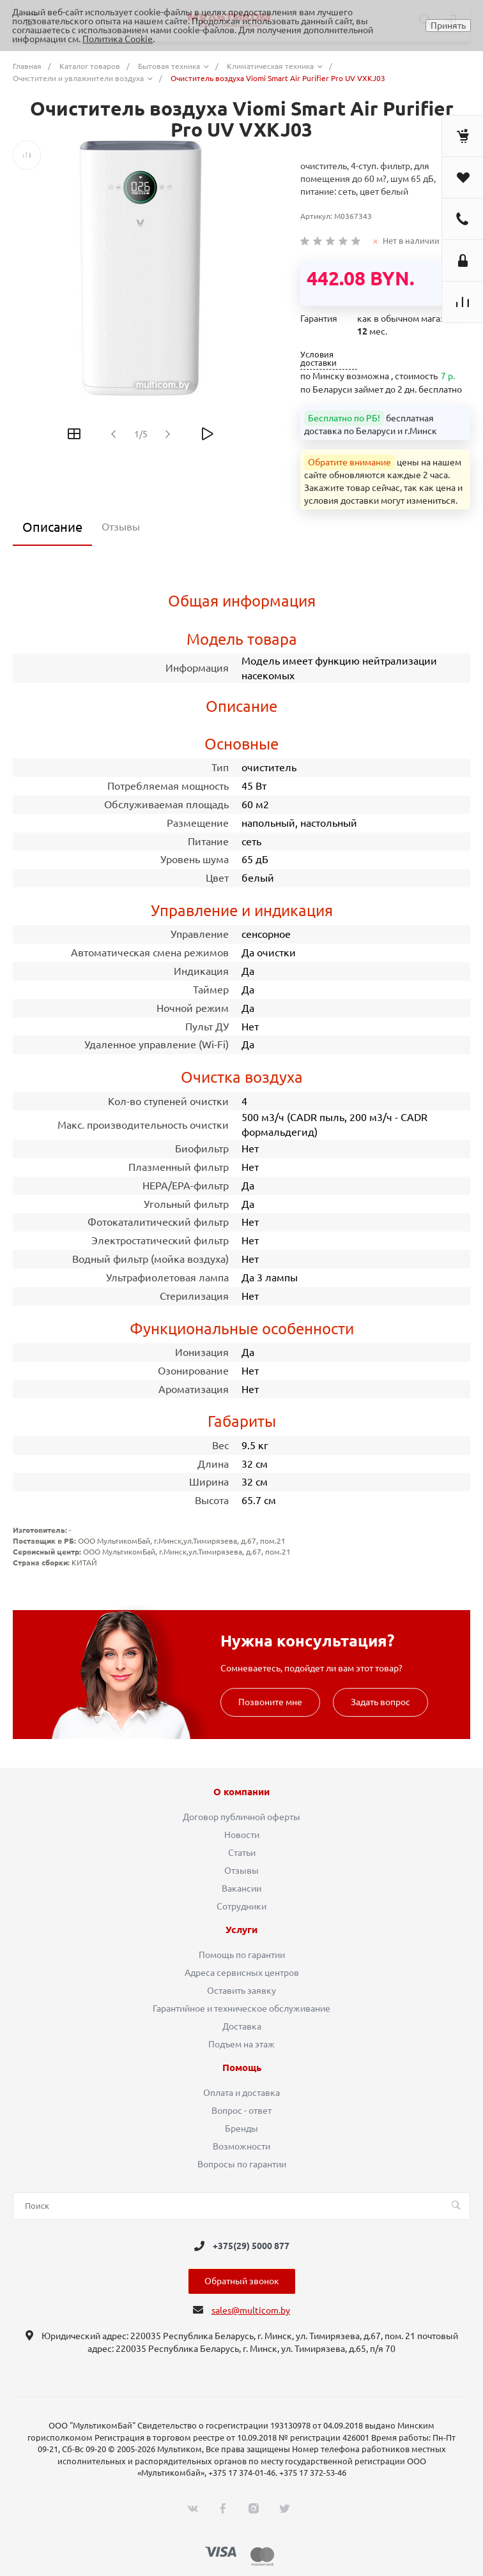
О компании (241, 1792)
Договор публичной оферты (241, 1817)
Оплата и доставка (241, 2093)
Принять (448, 25)
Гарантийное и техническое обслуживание (241, 2008)
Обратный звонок (241, 2281)
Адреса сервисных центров (242, 1973)
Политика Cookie (117, 39)
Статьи (242, 1853)
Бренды (241, 2128)
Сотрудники (241, 1906)
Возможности (241, 2146)
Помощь (241, 2068)
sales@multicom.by (250, 2310)
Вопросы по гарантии (241, 2164)
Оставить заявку (241, 1990)
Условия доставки (318, 358)
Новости (241, 1835)
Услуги (241, 1930)
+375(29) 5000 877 (251, 2246)
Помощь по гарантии (242, 1955)
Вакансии (241, 1888)
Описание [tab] (52, 527)
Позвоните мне (270, 1702)
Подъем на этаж (241, 2044)
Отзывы (241, 1870)
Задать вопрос (380, 1702)
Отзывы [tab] (121, 526)
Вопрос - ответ (241, 2110)
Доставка (241, 2026)
